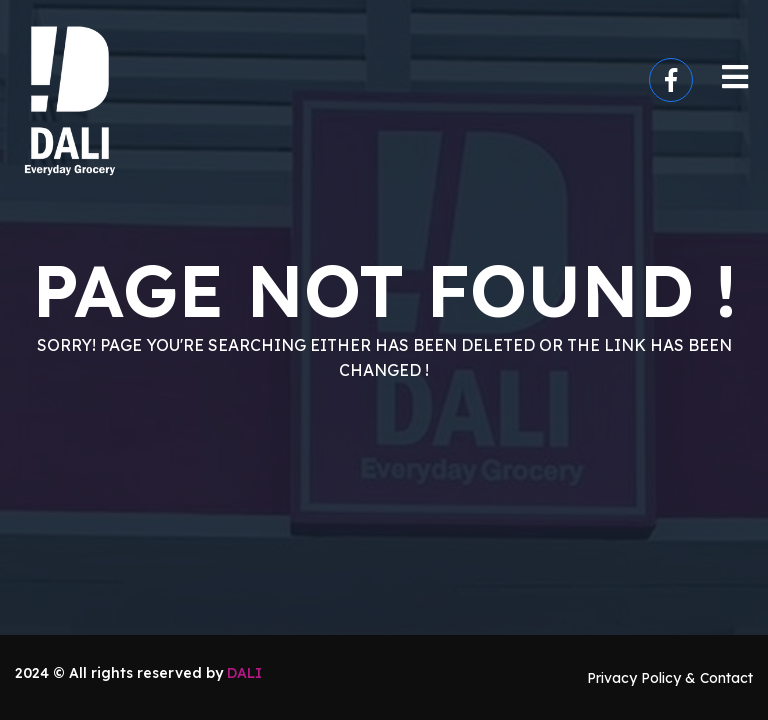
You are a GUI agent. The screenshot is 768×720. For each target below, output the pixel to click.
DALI (244, 673)
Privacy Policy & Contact (670, 678)
